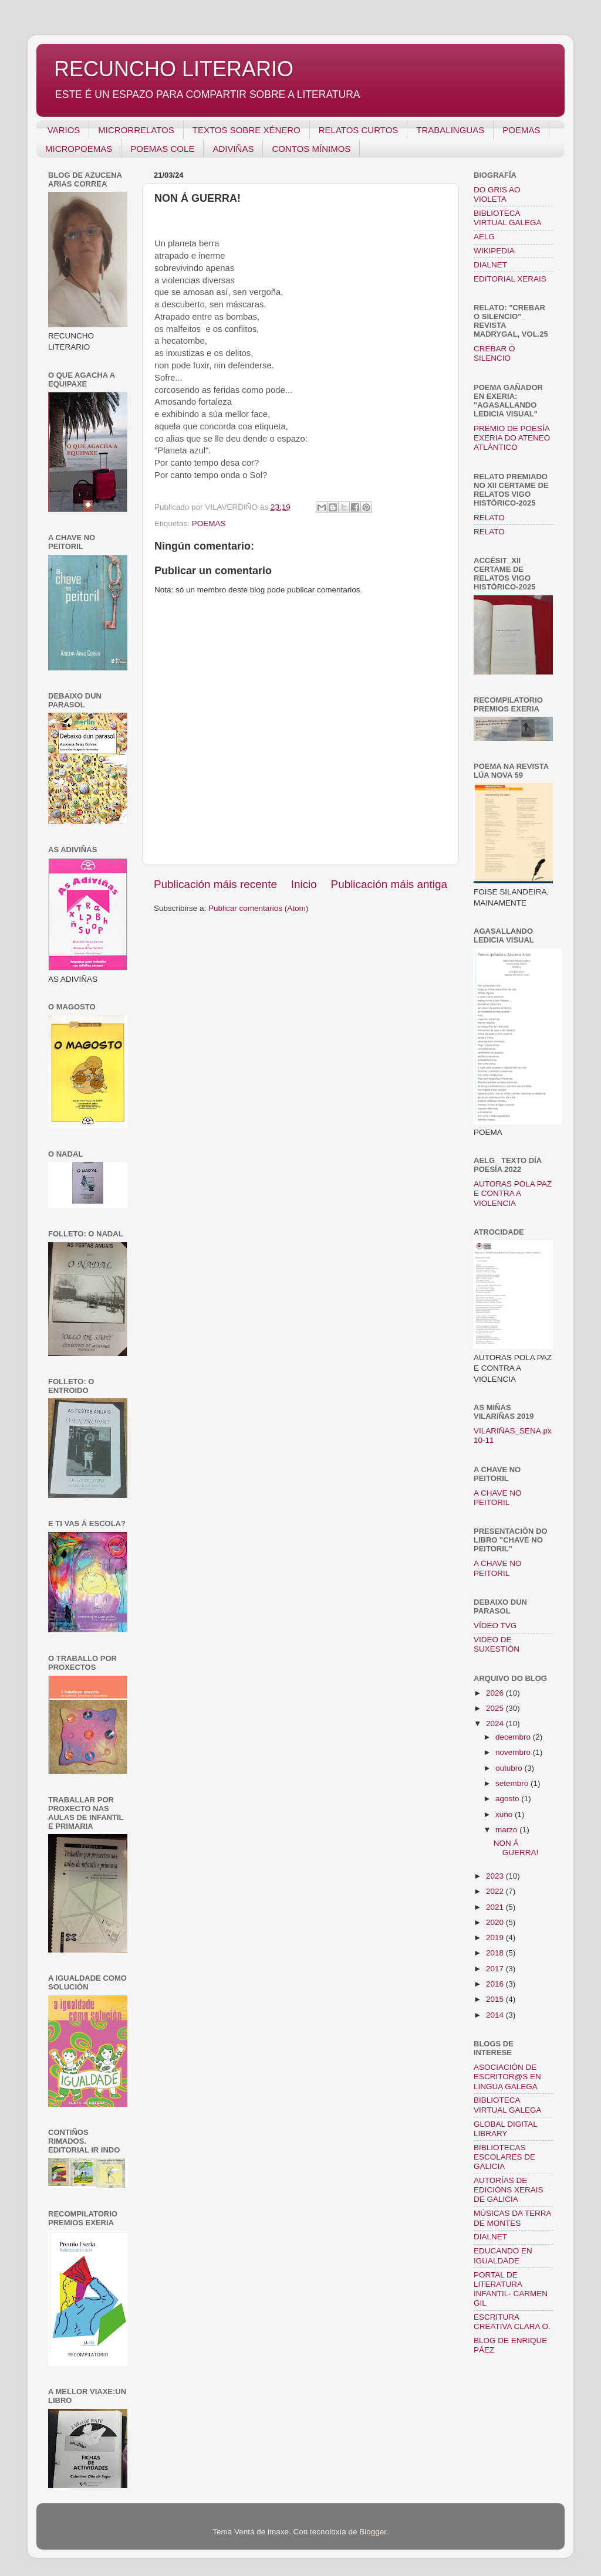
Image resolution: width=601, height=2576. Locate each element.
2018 (496, 1952)
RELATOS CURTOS (359, 130)
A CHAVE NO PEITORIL (498, 1498)
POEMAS (521, 130)
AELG (484, 236)
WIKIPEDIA (494, 250)
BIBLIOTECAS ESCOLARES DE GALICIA (504, 2157)
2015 (496, 1999)
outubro (510, 1768)
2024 (496, 1723)
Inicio (304, 884)
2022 (496, 1891)
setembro (513, 1783)
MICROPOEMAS (78, 149)
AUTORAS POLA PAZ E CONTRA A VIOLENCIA (513, 1193)
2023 (496, 1876)
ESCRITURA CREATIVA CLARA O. (512, 2322)
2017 (496, 1968)
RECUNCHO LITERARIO (173, 69)
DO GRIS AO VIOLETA (497, 194)
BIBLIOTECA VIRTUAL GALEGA (508, 218)
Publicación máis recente (215, 884)
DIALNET (490, 264)
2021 (496, 1907)
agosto (508, 1798)
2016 (496, 1984)
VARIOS (64, 130)
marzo (507, 1829)
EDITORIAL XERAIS (510, 278)
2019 (496, 1937)
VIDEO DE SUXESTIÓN (496, 1644)
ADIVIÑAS (233, 149)
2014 (496, 2015)
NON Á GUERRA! (516, 1848)
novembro (514, 1752)
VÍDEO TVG (495, 1625)
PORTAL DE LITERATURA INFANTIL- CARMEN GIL (511, 2289)
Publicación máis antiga (389, 884)
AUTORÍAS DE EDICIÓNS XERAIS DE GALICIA (508, 2190)
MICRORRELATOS (136, 130)
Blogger (372, 2531)
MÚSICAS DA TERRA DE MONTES (512, 2218)
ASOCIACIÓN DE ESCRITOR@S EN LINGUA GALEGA (507, 2076)
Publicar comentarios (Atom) (258, 908)
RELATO (489, 517)
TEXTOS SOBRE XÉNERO (246, 130)
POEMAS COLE (162, 149)
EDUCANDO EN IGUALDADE (503, 2255)
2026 (496, 1693)
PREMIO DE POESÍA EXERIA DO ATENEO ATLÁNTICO (512, 438)
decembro (514, 1737)
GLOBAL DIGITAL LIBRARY (505, 2129)
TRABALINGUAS (450, 130)
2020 (496, 1922)
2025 (496, 1708)
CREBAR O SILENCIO (494, 353)
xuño (505, 1814)
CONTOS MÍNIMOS (311, 149)
